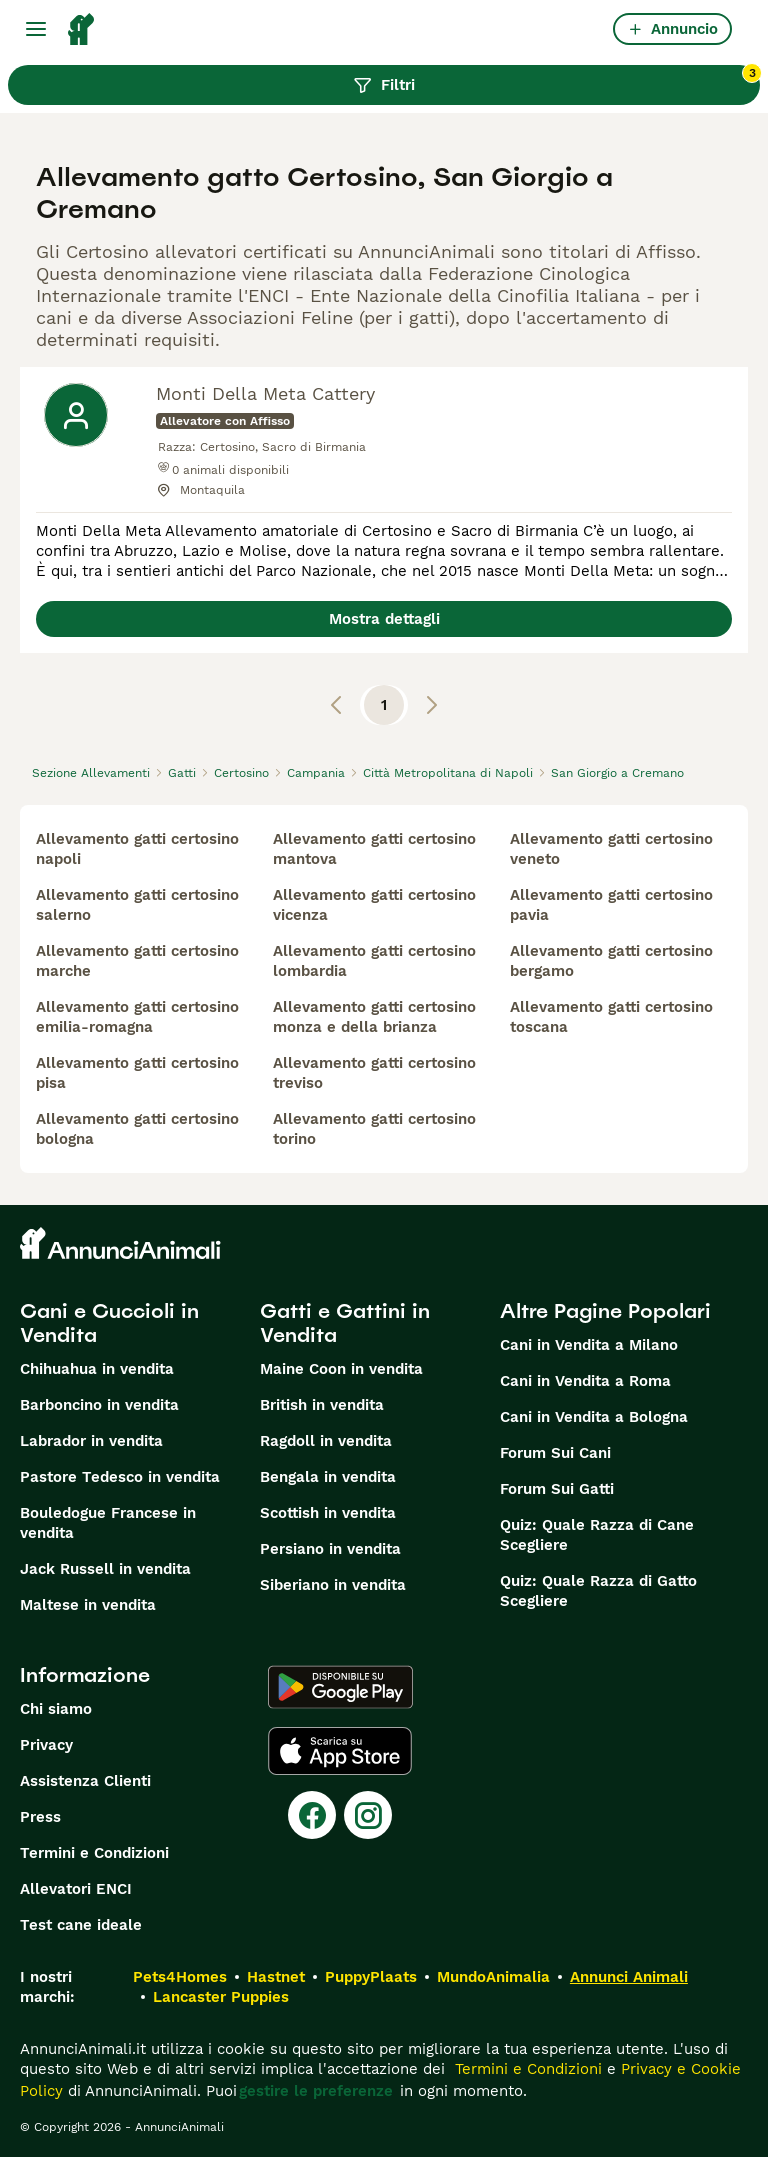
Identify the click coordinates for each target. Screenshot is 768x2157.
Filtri (556, 80)
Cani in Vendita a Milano (589, 1345)
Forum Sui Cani (555, 1453)
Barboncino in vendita (99, 1405)
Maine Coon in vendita (341, 1369)
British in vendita (322, 1405)
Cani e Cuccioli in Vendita (109, 1323)
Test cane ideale (81, 1925)
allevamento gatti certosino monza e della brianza (374, 1017)
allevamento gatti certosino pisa (137, 1073)
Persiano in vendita (330, 1549)
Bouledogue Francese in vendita (108, 1523)
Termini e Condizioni (94, 1853)
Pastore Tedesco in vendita (120, 1477)
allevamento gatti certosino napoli (137, 849)
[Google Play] (340, 1687)
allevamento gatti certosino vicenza (374, 905)
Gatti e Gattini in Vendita (345, 1323)
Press (40, 1817)
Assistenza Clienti (85, 1781)
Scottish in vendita (328, 1513)
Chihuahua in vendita (97, 1369)
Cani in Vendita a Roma (585, 1381)
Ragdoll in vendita (326, 1441)
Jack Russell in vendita (105, 1569)
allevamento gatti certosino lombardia (374, 961)
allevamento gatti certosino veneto (611, 849)
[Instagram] (368, 1815)
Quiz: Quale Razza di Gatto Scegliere (598, 1591)
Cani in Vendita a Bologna (594, 1417)
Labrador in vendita (91, 1441)
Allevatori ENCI (76, 1889)
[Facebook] (312, 1815)
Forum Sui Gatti (557, 1489)
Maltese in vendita (88, 1605)
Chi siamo (56, 1709)
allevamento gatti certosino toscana (611, 1017)
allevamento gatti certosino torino (374, 1129)
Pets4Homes (180, 1977)
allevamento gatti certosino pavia (611, 905)
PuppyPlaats (371, 1977)
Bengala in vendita (328, 1477)
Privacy (46, 1745)
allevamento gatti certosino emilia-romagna (137, 1017)
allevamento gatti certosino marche (137, 961)
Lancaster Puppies (221, 1997)
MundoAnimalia (493, 1977)
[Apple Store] (340, 1751)
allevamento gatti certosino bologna (137, 1129)
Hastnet (276, 1977)
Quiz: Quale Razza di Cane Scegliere (597, 1535)
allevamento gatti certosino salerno (137, 905)
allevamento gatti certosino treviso (374, 1073)
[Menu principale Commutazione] (36, 29)
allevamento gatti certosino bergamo (611, 961)
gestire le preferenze (316, 2091)
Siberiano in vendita (333, 1585)
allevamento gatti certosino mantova (374, 849)
